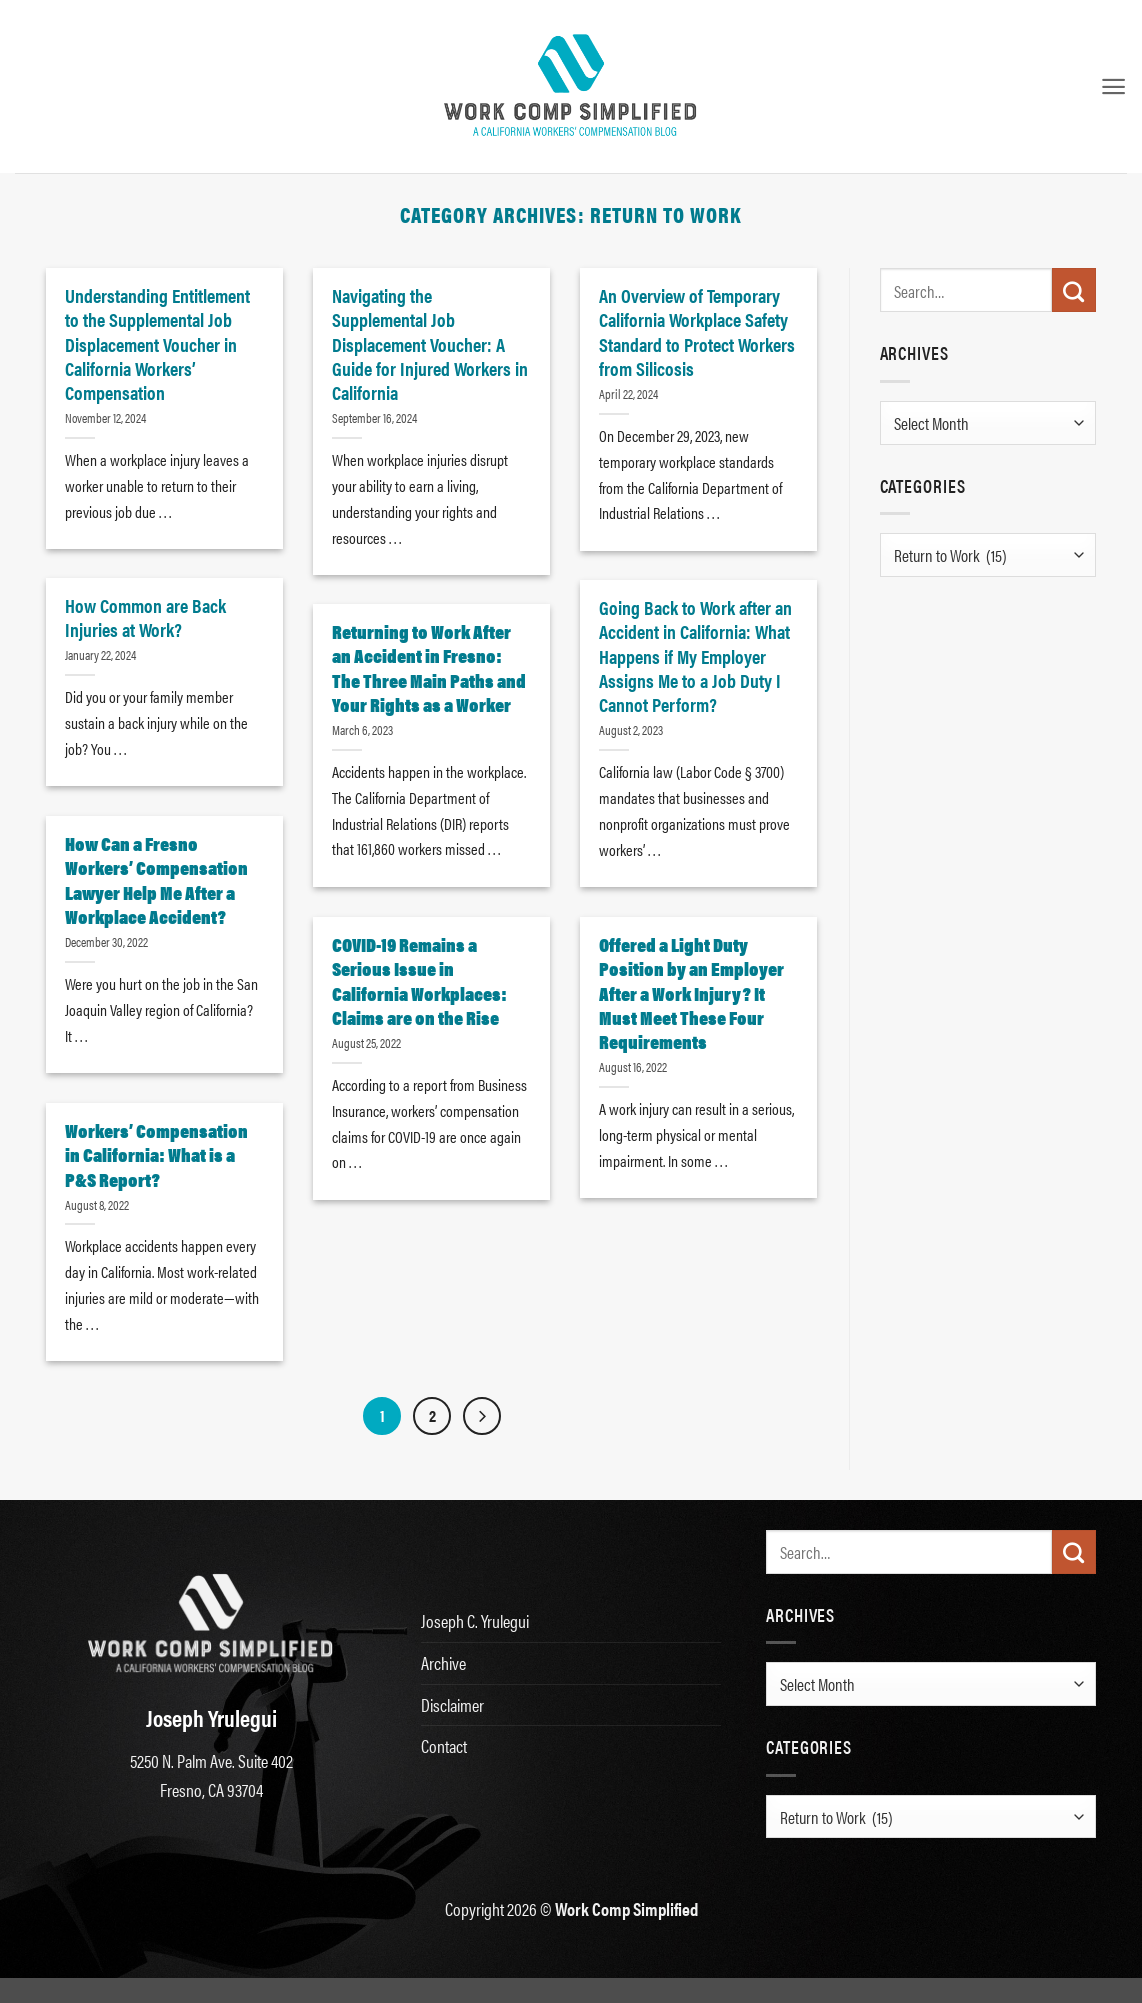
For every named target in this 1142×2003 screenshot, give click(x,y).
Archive (443, 1662)
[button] (1113, 86)
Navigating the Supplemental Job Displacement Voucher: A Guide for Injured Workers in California (430, 343)
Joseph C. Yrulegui (475, 1620)
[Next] (482, 1416)
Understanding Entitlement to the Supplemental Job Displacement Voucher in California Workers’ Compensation (157, 343)
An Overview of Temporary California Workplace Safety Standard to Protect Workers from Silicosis (697, 331)
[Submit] (1074, 290)
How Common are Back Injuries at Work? (145, 617)
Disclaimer (452, 1704)
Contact (444, 1745)
